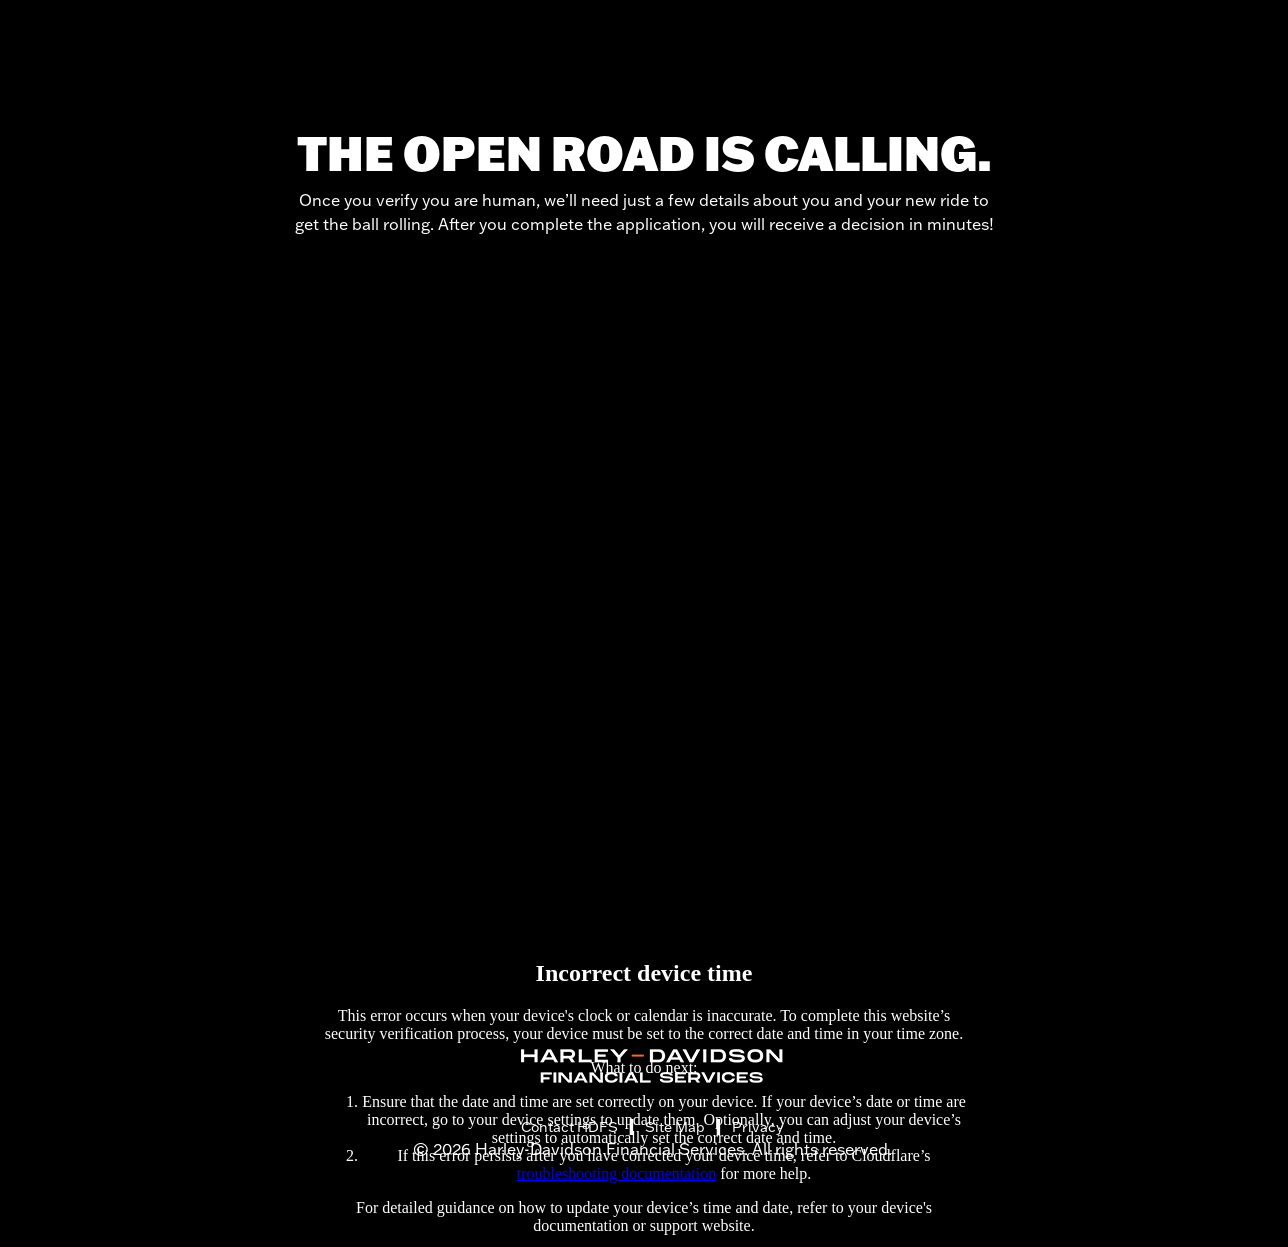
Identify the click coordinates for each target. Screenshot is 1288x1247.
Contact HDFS (569, 1127)
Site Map (675, 1127)
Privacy (757, 1127)
